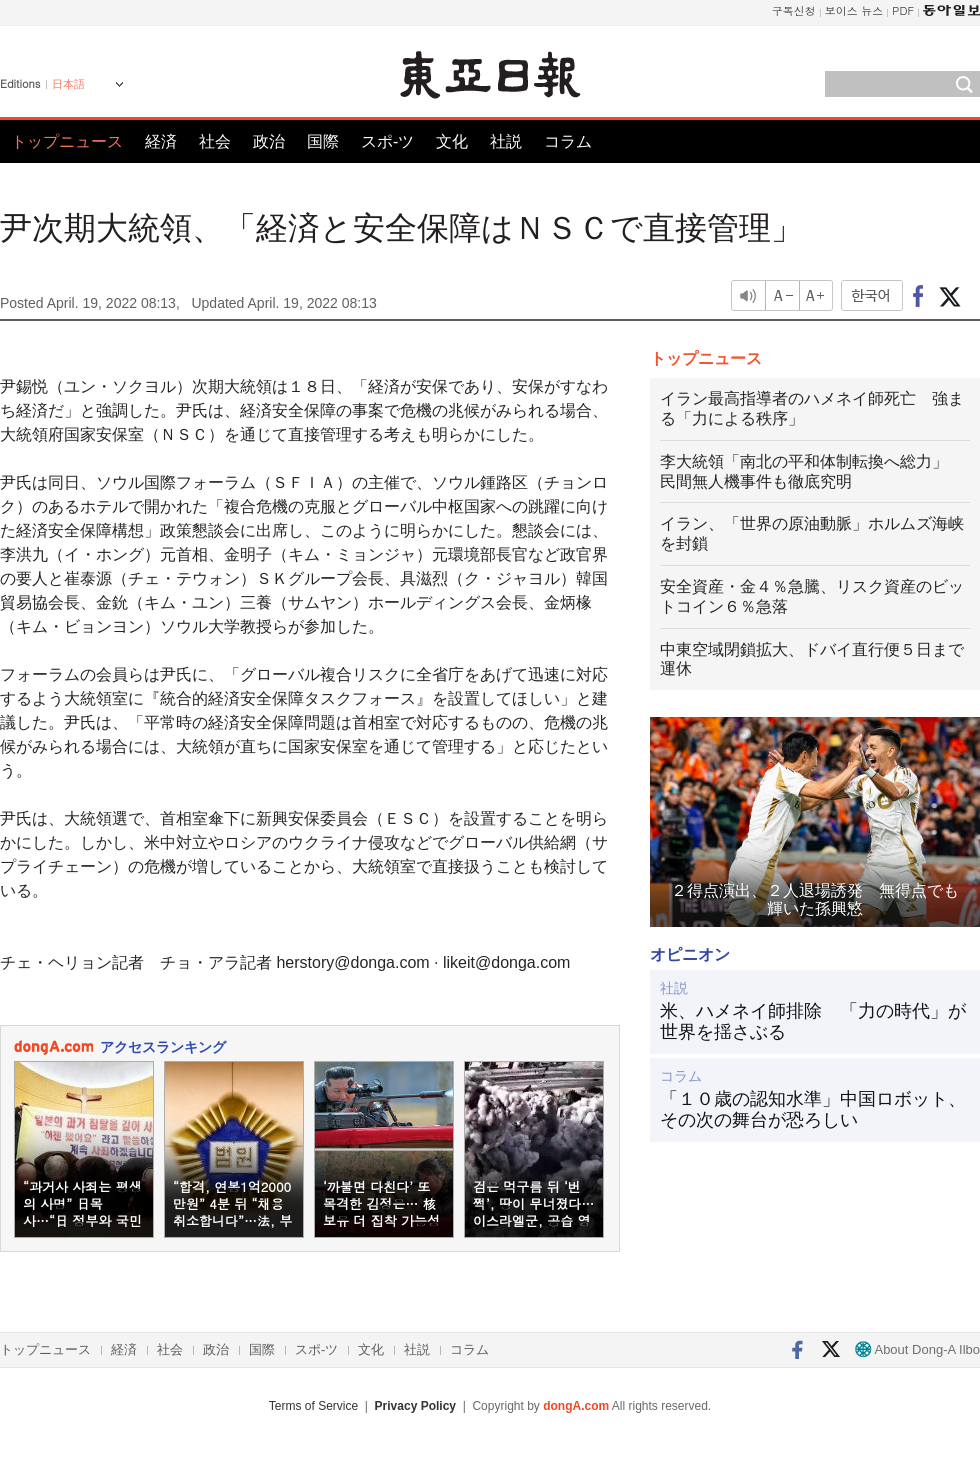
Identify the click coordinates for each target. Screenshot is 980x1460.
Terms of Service (313, 1406)
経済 (161, 141)
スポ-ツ (387, 141)
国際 (323, 141)
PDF (903, 10)
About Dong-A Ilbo (917, 1349)
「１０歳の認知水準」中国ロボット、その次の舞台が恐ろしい (813, 1110)
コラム (568, 141)
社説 (506, 141)
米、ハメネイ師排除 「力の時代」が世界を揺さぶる (813, 1022)
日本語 (68, 84)
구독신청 (794, 10)
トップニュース (67, 141)
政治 (269, 141)
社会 (215, 141)
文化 (452, 141)
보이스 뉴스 (854, 10)
